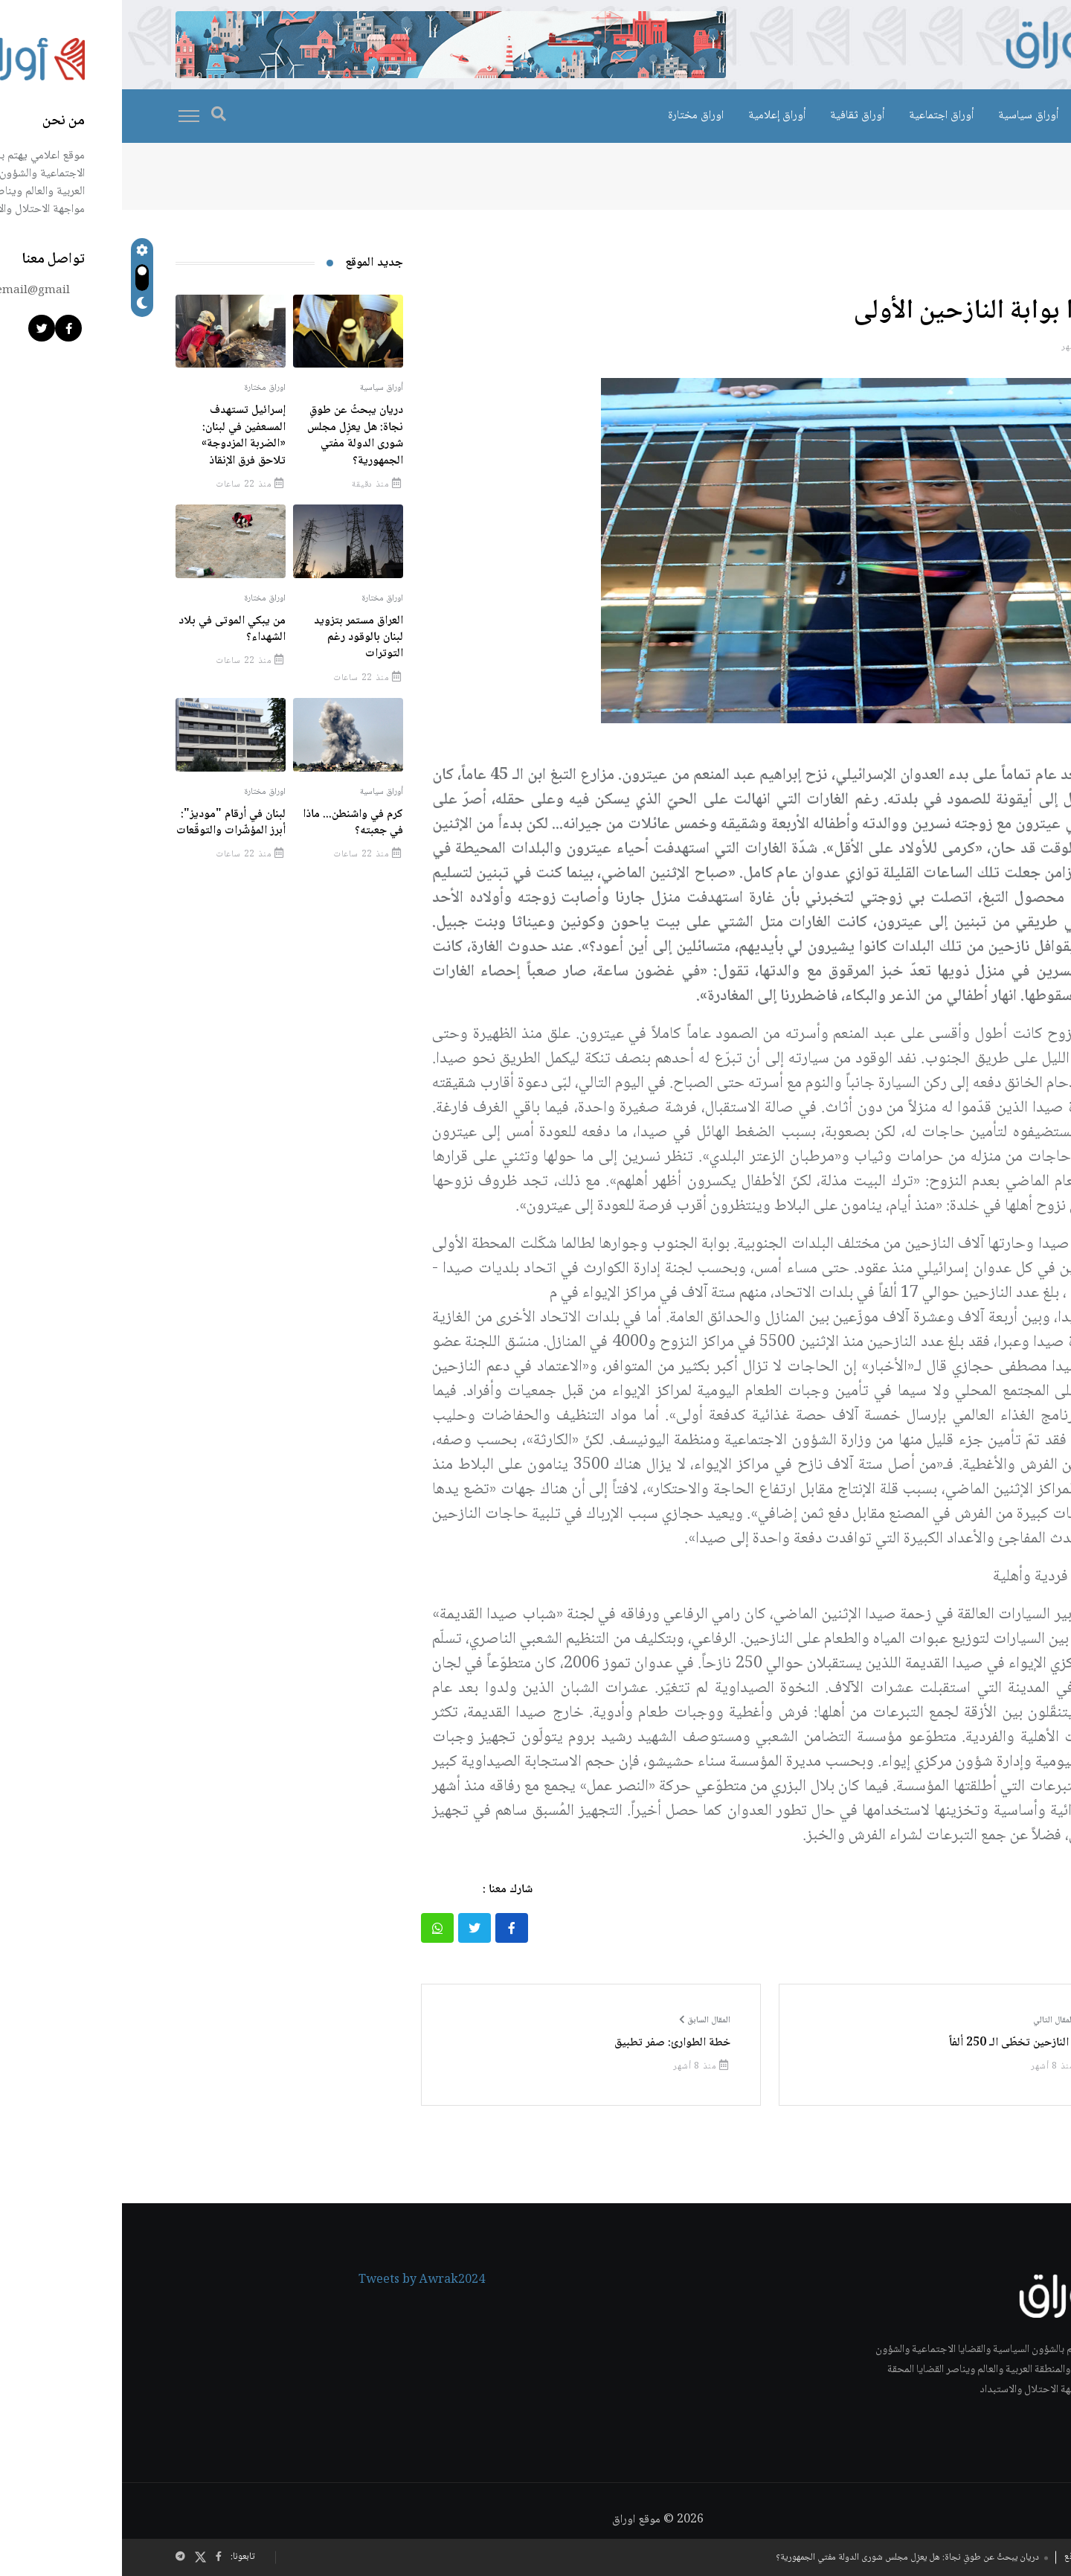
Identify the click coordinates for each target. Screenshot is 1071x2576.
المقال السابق (582, 2021)
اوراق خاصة (987, 116)
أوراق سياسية (906, 116)
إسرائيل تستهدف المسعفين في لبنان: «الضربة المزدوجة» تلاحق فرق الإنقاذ (122, 435)
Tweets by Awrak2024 (300, 2283)
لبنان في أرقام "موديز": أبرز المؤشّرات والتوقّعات (109, 822)
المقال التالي (938, 2021)
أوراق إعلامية (655, 116)
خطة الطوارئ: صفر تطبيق (550, 2043)
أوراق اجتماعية (819, 116)
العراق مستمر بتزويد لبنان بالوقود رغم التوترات (236, 637)
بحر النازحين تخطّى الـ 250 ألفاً (896, 2043)
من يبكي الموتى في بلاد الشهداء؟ (110, 629)
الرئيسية (988, 177)
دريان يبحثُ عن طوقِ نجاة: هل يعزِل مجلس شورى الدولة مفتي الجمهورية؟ (785, 2558)
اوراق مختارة (574, 116)
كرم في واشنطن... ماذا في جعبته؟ (231, 822)
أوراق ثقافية (735, 116)
